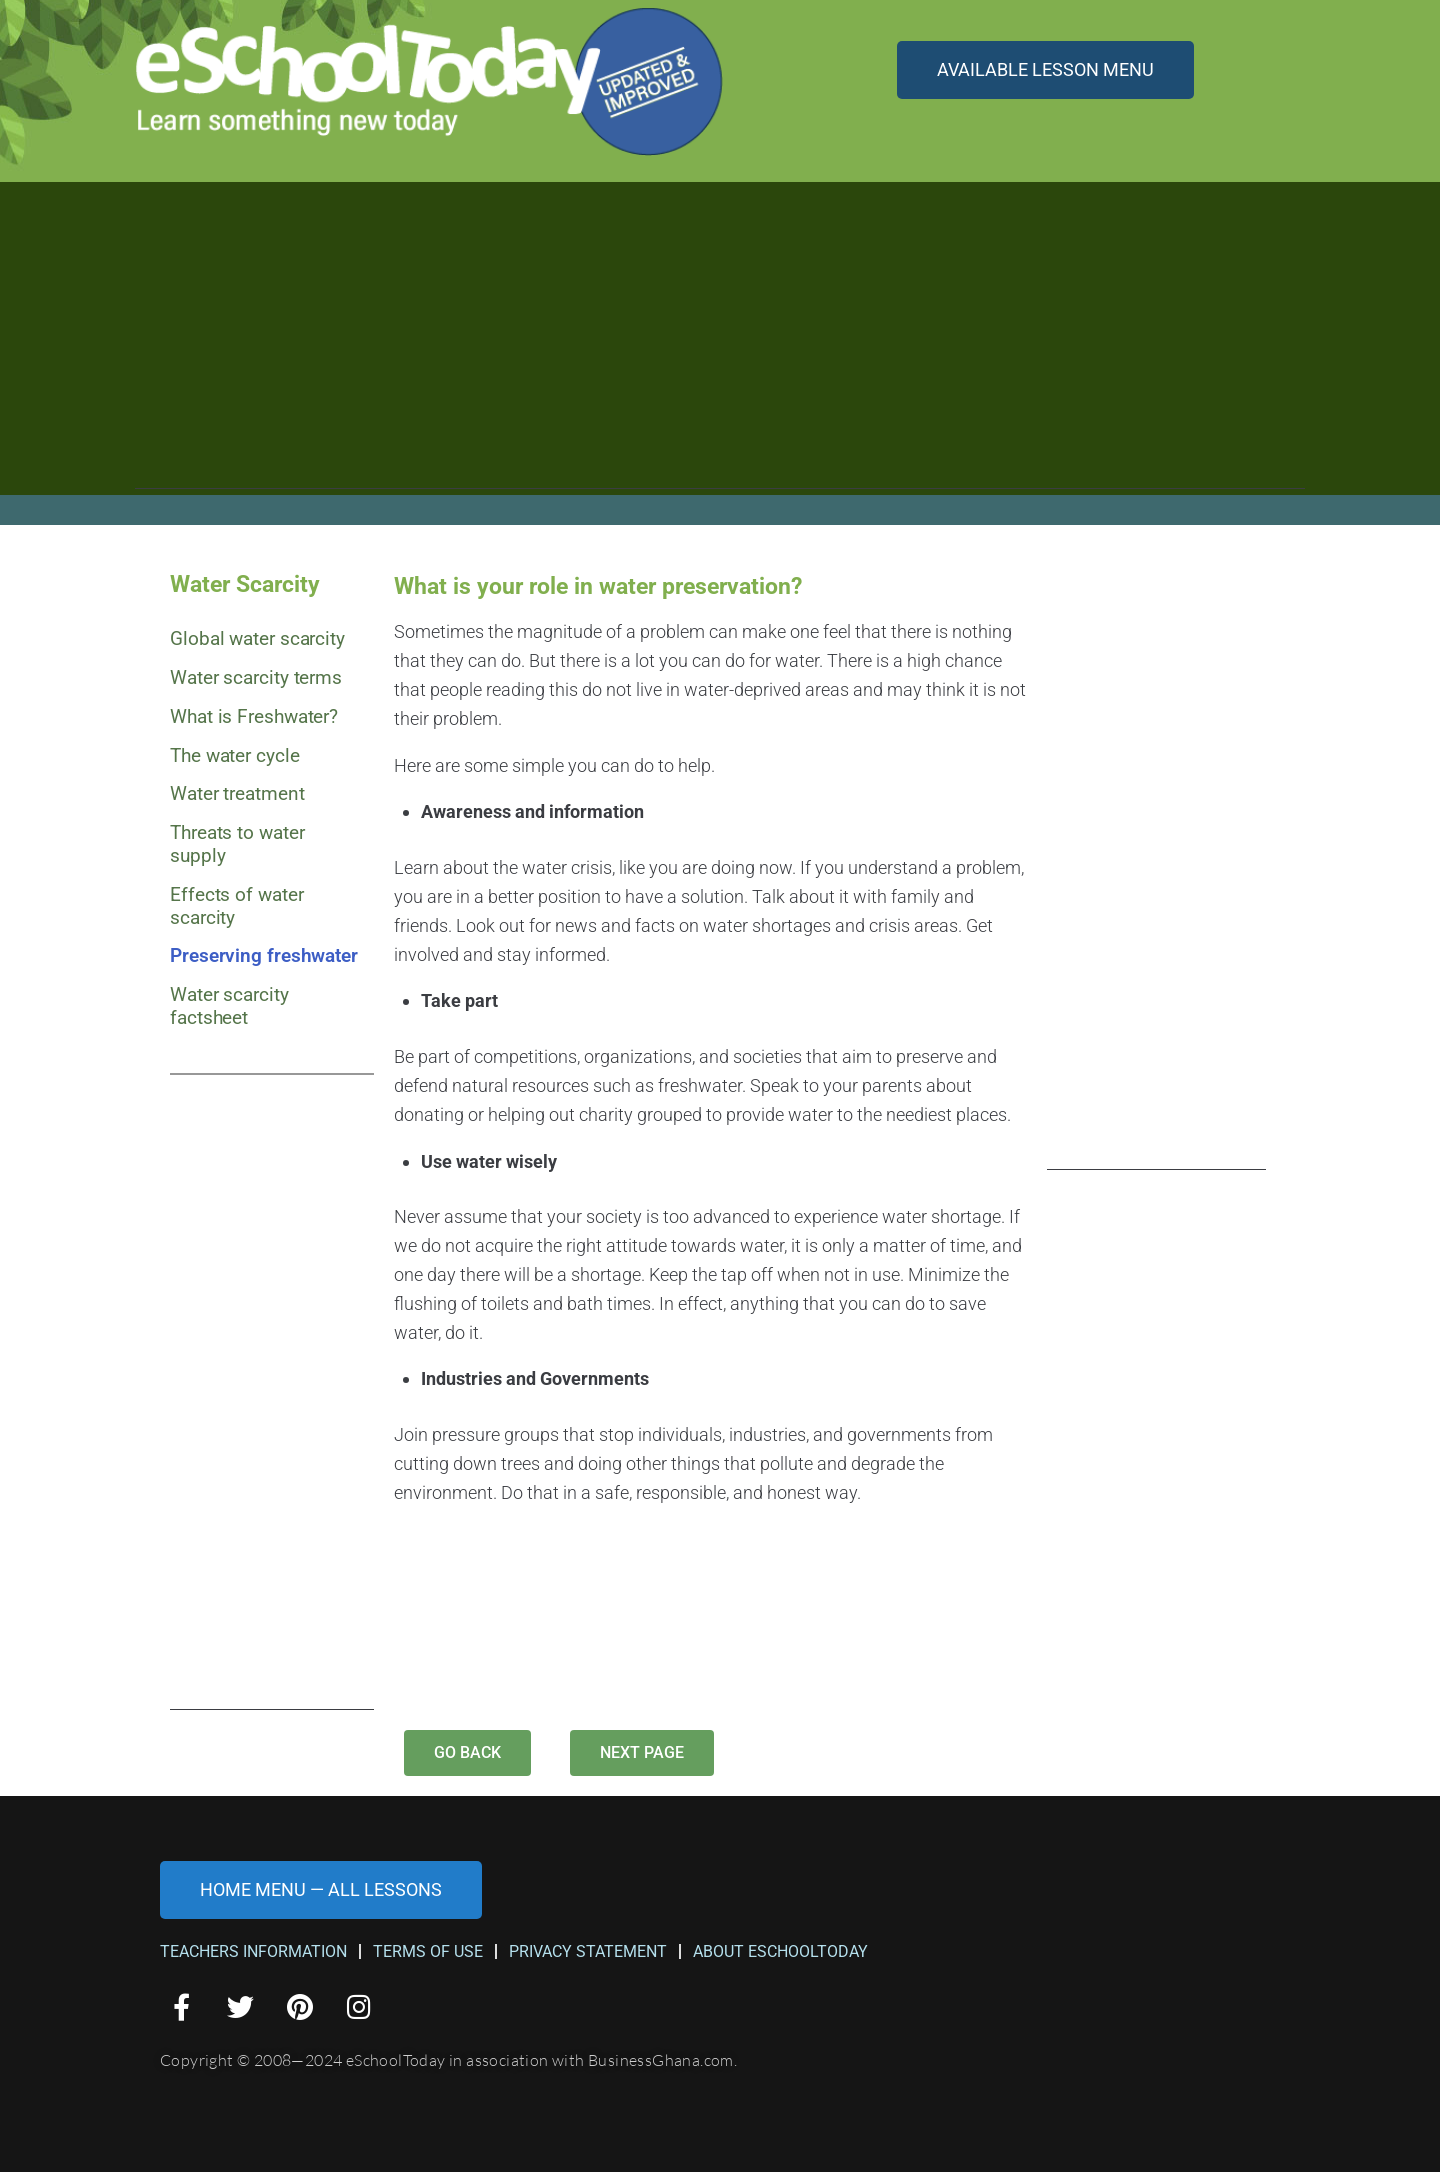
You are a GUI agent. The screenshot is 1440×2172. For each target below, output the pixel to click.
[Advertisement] (720, 349)
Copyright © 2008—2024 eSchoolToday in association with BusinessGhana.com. (448, 2060)
